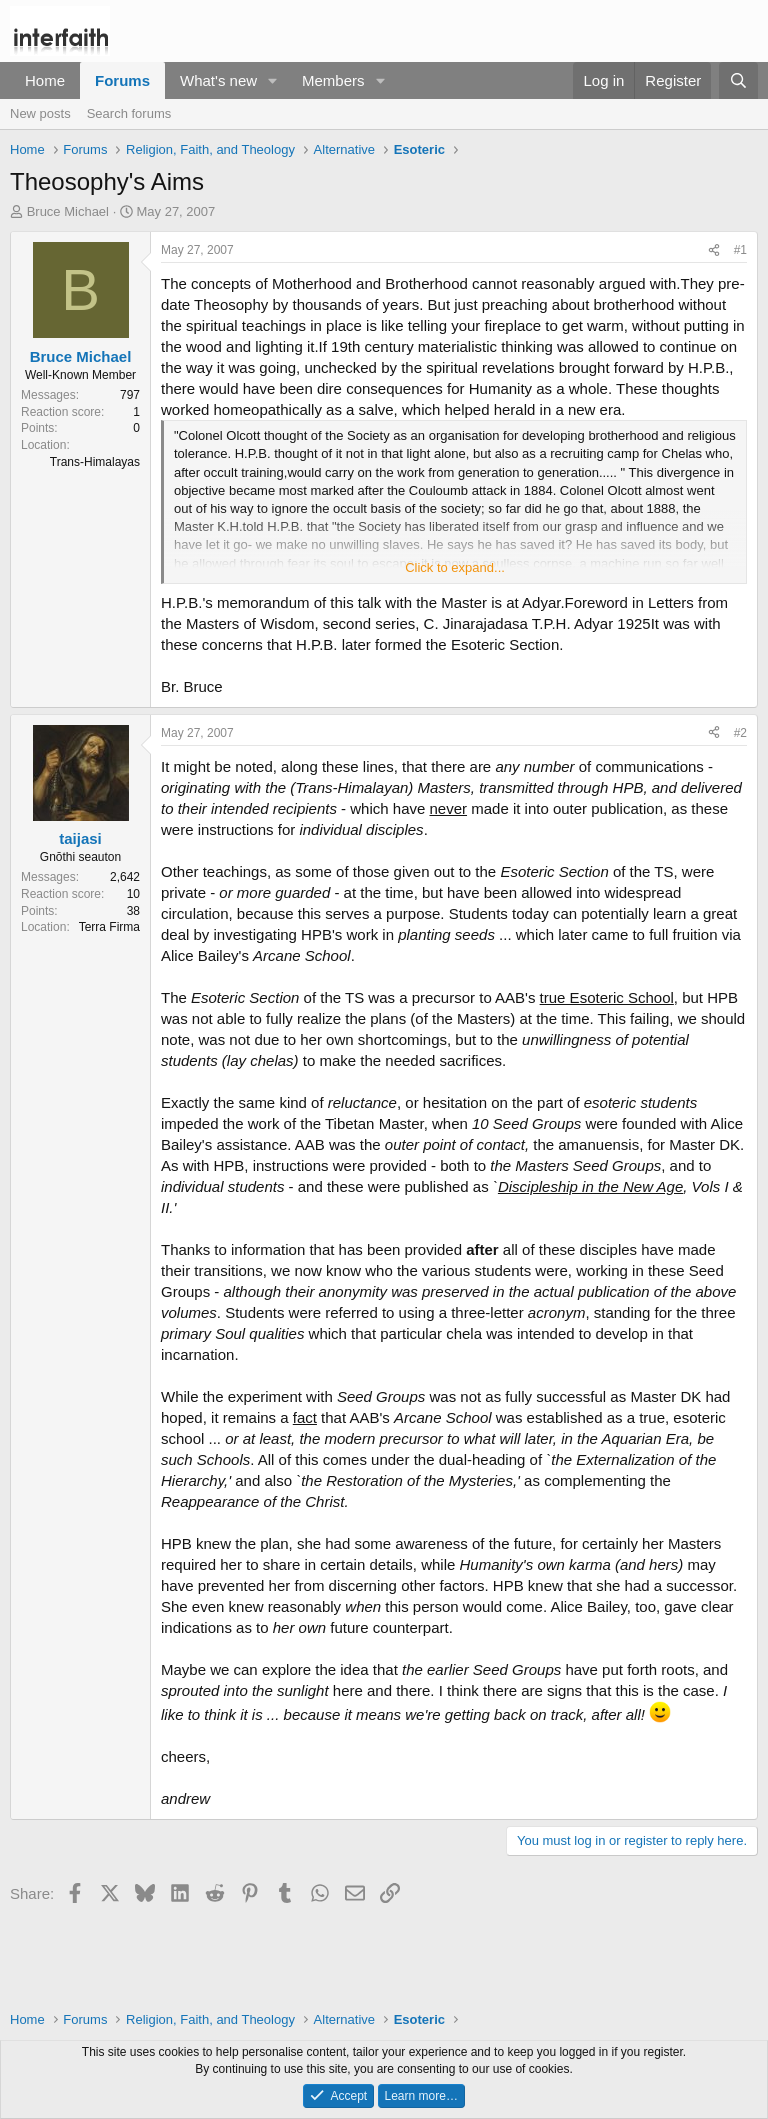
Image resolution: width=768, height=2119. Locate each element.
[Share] (714, 250)
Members (333, 80)
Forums (122, 80)
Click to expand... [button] (455, 567)
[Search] (738, 80)
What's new (218, 80)
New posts (40, 113)
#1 (740, 250)
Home (45, 80)
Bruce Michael (68, 211)
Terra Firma (109, 927)
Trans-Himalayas (95, 462)
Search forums (129, 113)
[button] (273, 80)
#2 (740, 733)
